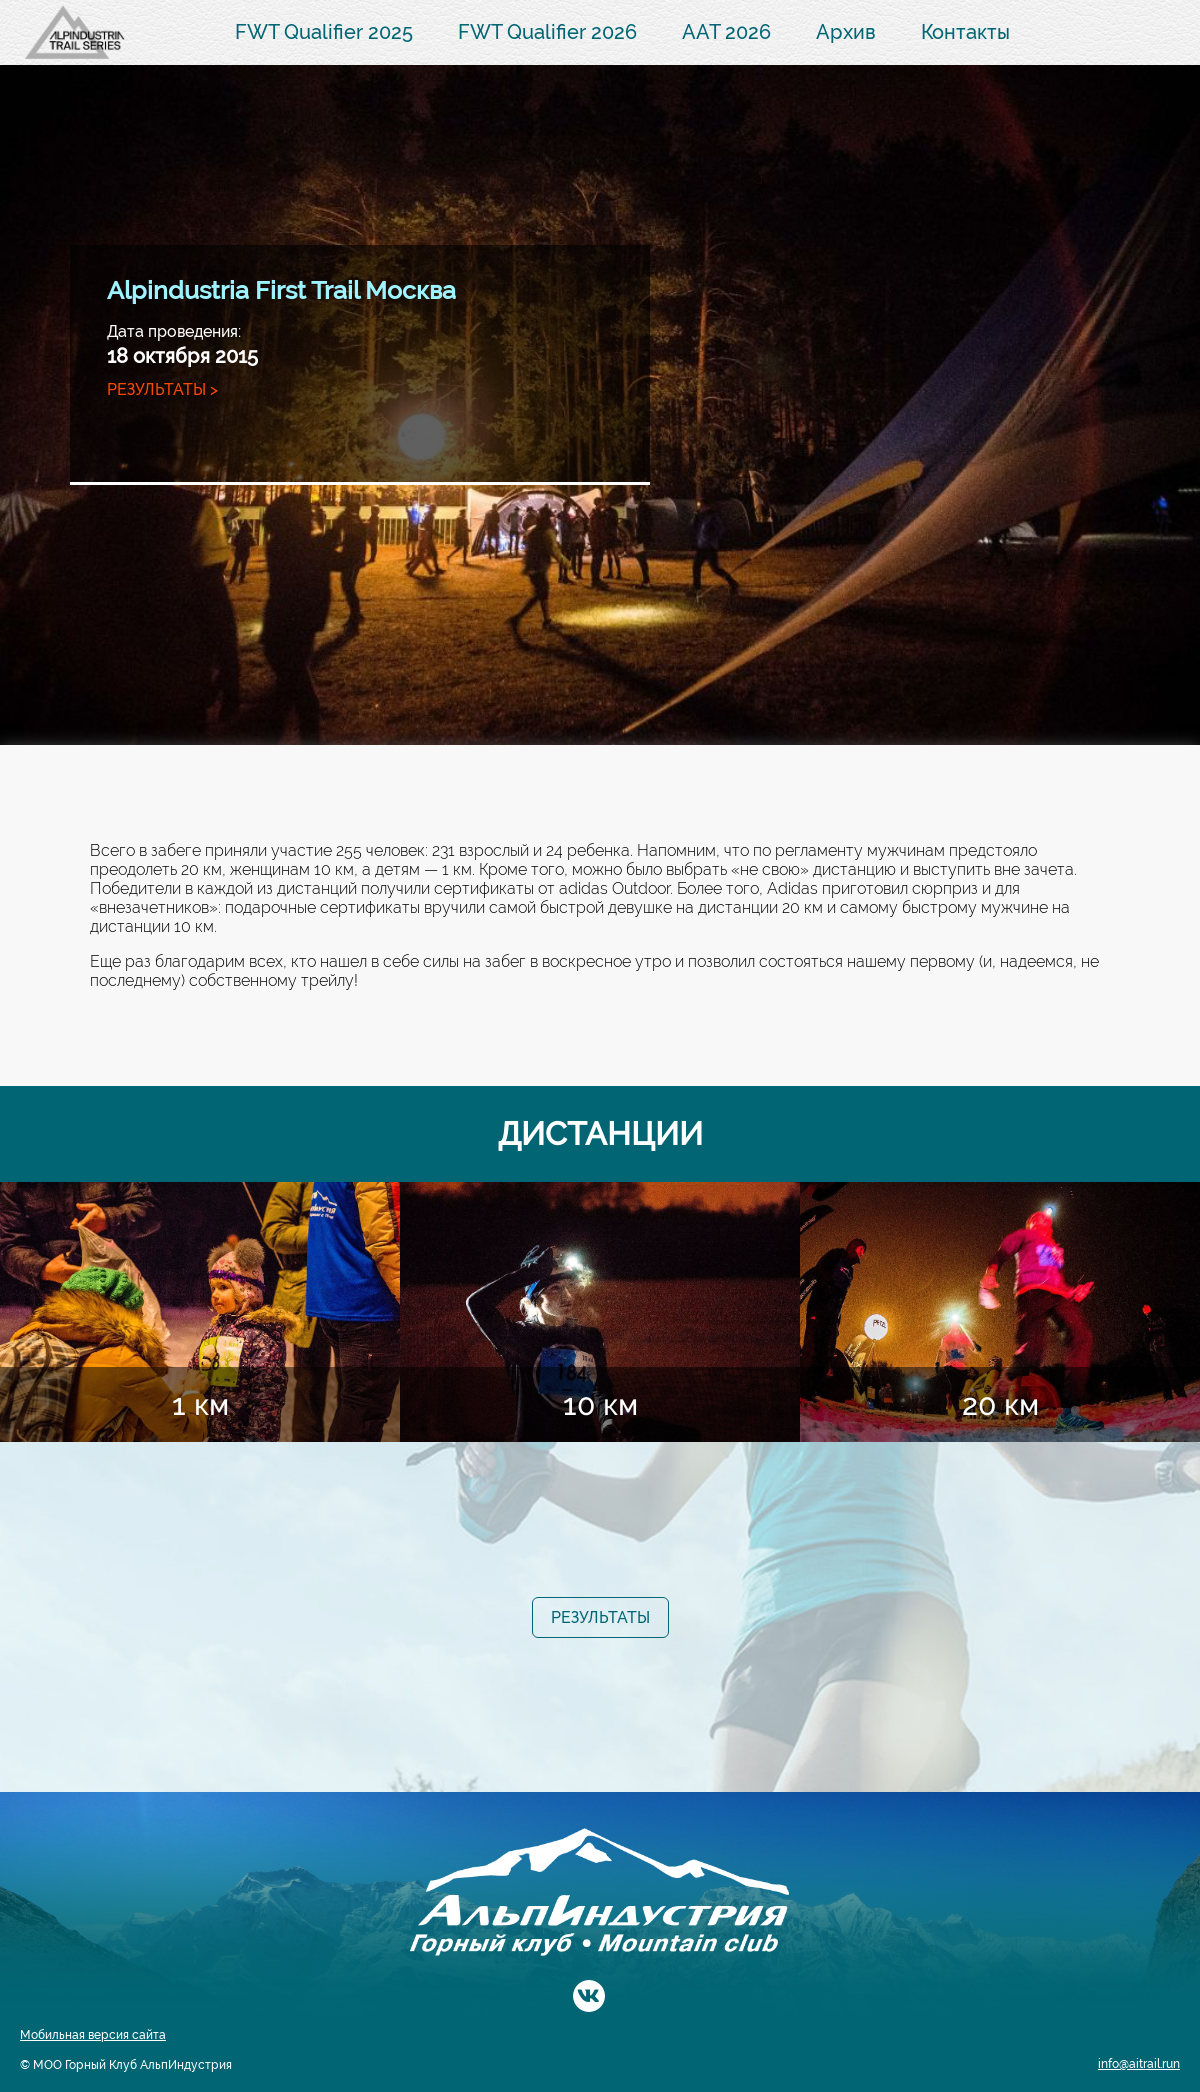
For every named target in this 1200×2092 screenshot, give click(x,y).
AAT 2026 (726, 32)
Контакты (965, 32)
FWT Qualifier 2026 (547, 32)
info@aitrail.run (1139, 2064)
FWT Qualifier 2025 (324, 32)
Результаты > (162, 389)
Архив (846, 32)
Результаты (600, 1617)
